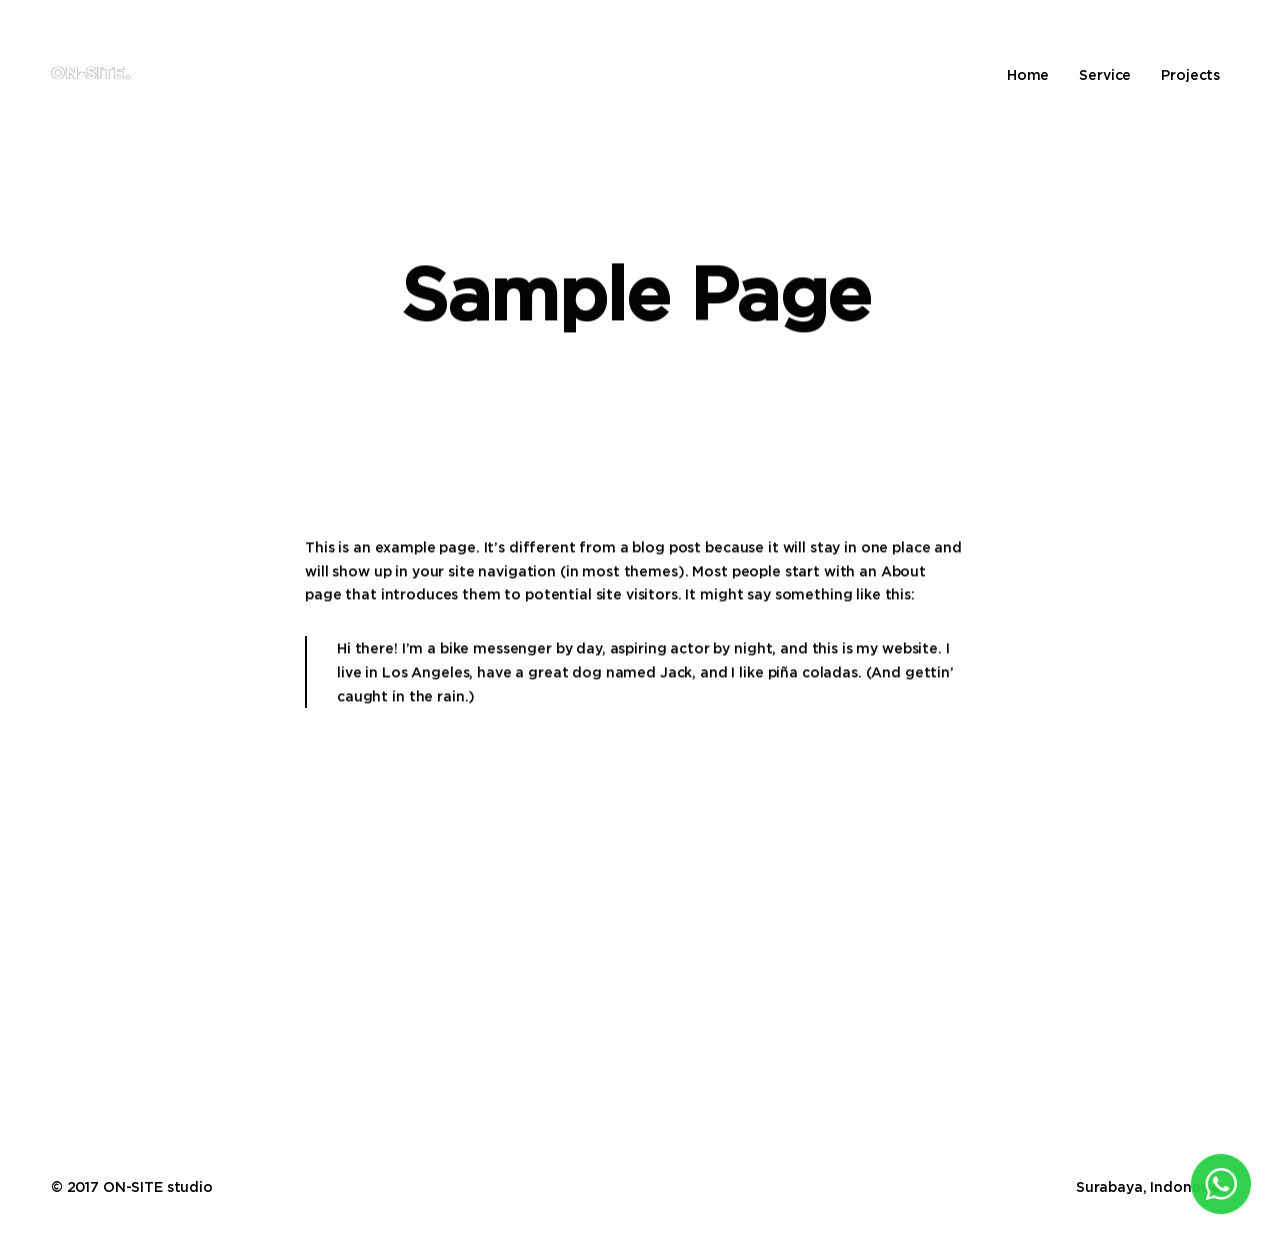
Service (1105, 74)
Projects (1190, 74)
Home (1028, 74)
